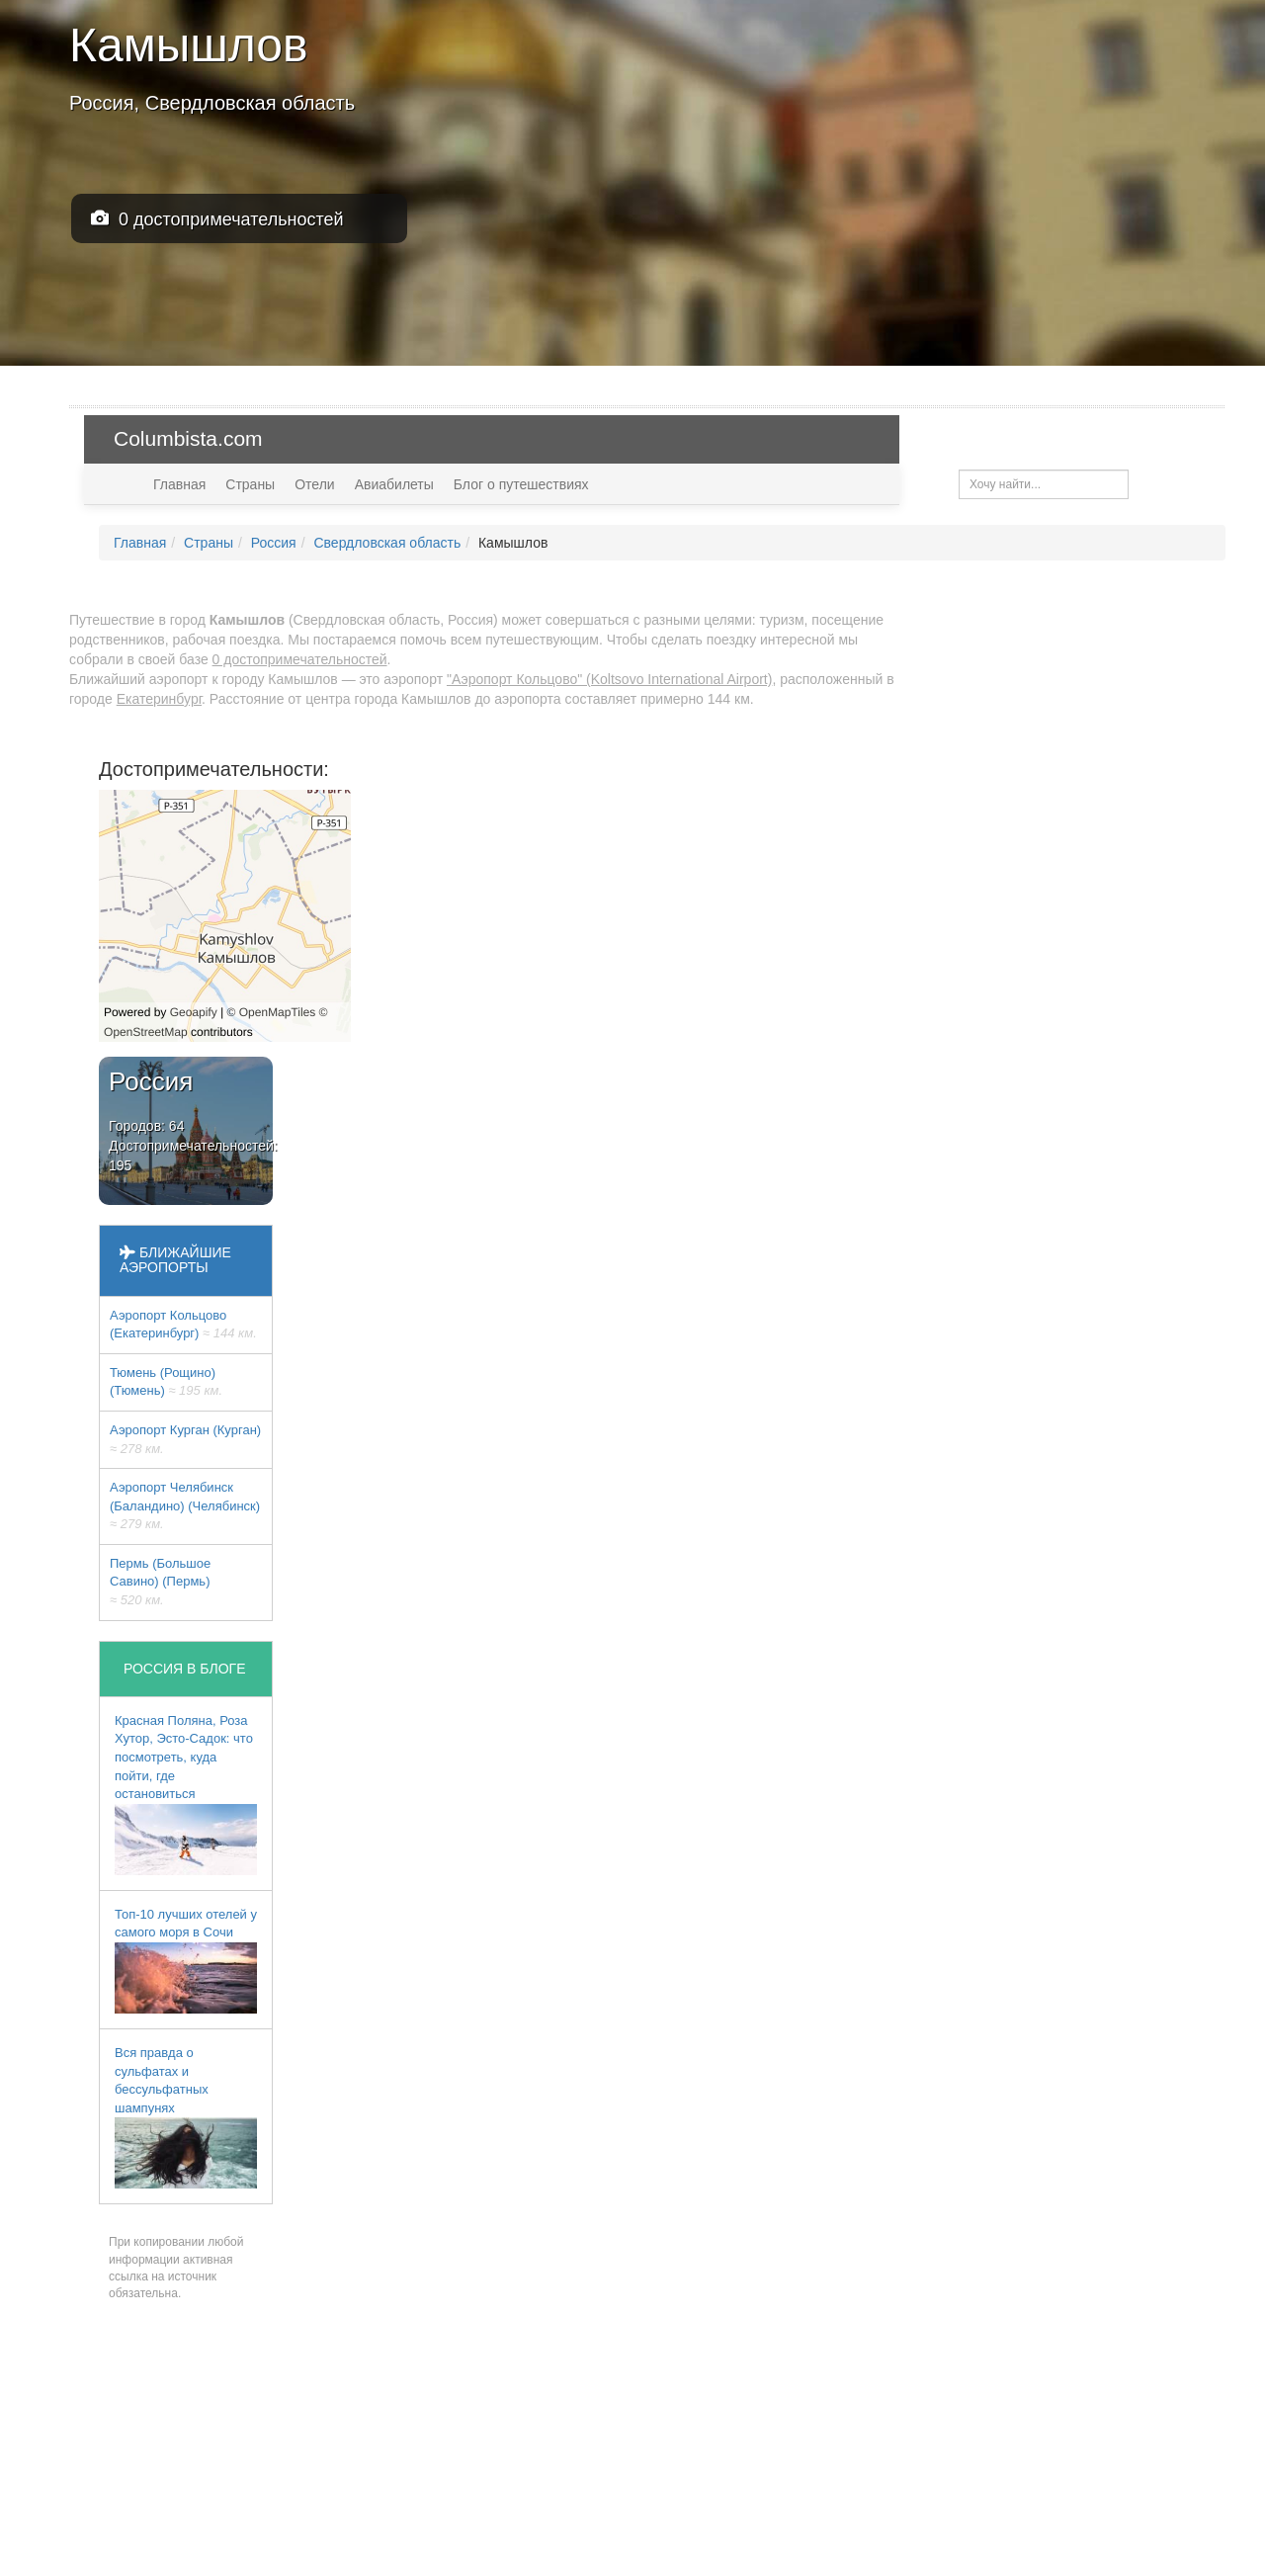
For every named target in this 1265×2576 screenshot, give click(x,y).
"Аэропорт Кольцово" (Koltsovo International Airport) (609, 679)
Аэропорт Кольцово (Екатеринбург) (183, 1324)
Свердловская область (387, 543)
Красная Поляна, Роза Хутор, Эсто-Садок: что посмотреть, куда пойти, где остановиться (186, 1794)
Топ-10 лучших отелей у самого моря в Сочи (186, 1960)
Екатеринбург (159, 699)
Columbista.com (188, 438)
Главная (179, 484)
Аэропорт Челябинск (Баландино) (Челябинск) (185, 1505)
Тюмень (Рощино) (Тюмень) (166, 1382)
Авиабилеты (394, 484)
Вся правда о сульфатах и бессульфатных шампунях (186, 2117)
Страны (250, 484)
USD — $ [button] (1173, 438)
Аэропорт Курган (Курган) (185, 1439)
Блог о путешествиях (521, 484)
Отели (314, 484)
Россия (273, 543)
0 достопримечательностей (217, 219)
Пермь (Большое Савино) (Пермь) (160, 1581)
